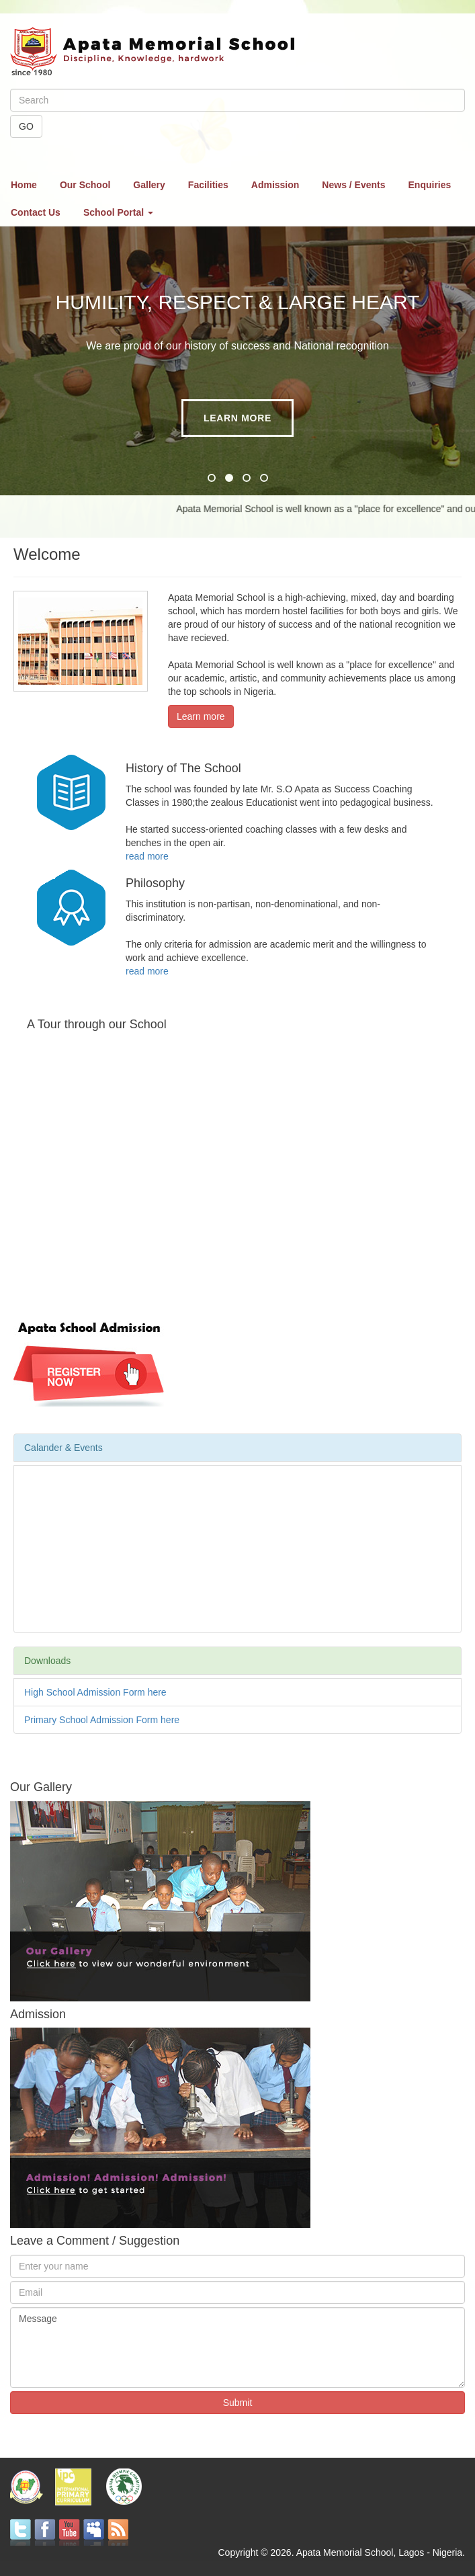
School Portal (118, 212)
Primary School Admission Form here (101, 1719)
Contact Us (35, 212)
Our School (85, 184)
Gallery (149, 184)
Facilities (208, 184)
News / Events (353, 184)
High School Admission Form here (95, 1692)
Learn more (237, 418)
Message (237, 2347)
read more (147, 856)
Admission (275, 184)
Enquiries (429, 184)
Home (24, 184)
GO (26, 126)
